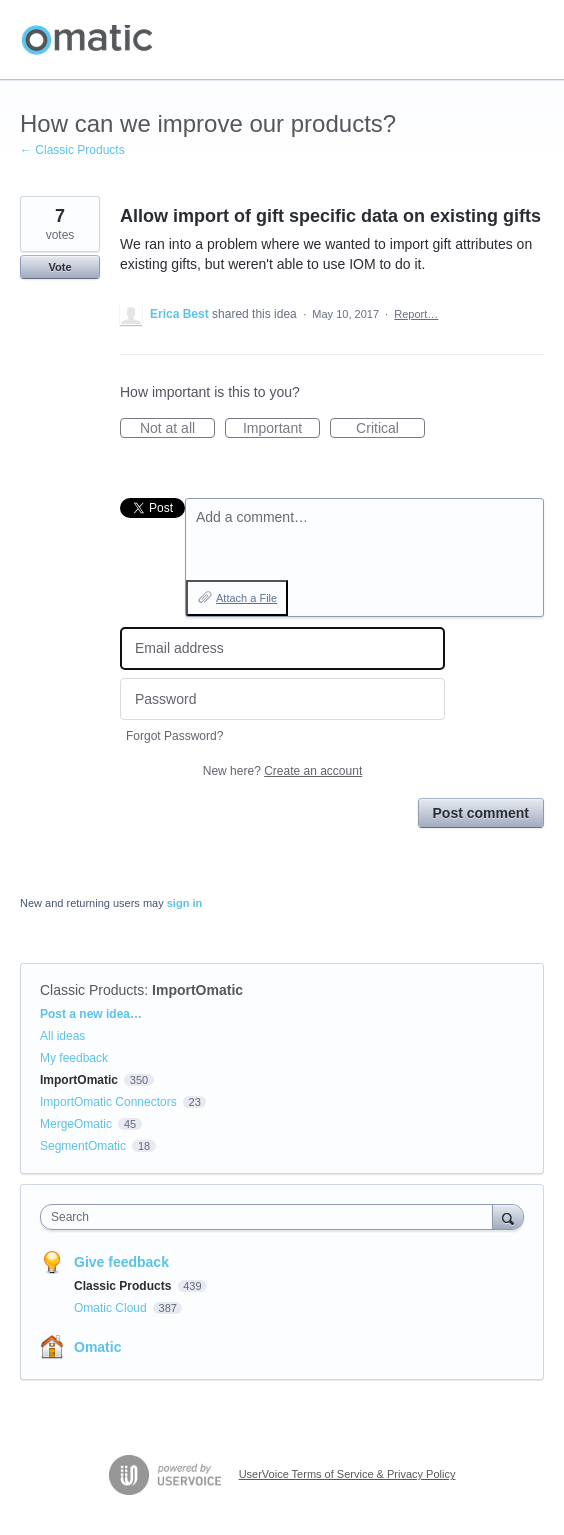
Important (281, 429)
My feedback (74, 1058)
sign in (184, 903)
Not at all (177, 429)
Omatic (97, 1347)
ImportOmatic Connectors (108, 1102)
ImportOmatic (197, 990)
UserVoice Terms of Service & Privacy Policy (347, 1474)
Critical (390, 429)
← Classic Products (72, 150)
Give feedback (121, 1262)
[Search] (508, 1216)
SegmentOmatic (83, 1146)
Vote (59, 267)
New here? (282, 771)
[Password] (282, 699)
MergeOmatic (76, 1124)
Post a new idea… (91, 1014)
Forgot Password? (174, 736)
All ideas (62, 1036)
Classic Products (92, 990)
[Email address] (282, 648)
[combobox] (271, 1217)
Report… (416, 314)
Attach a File (246, 598)
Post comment (481, 813)
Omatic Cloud (112, 1308)
